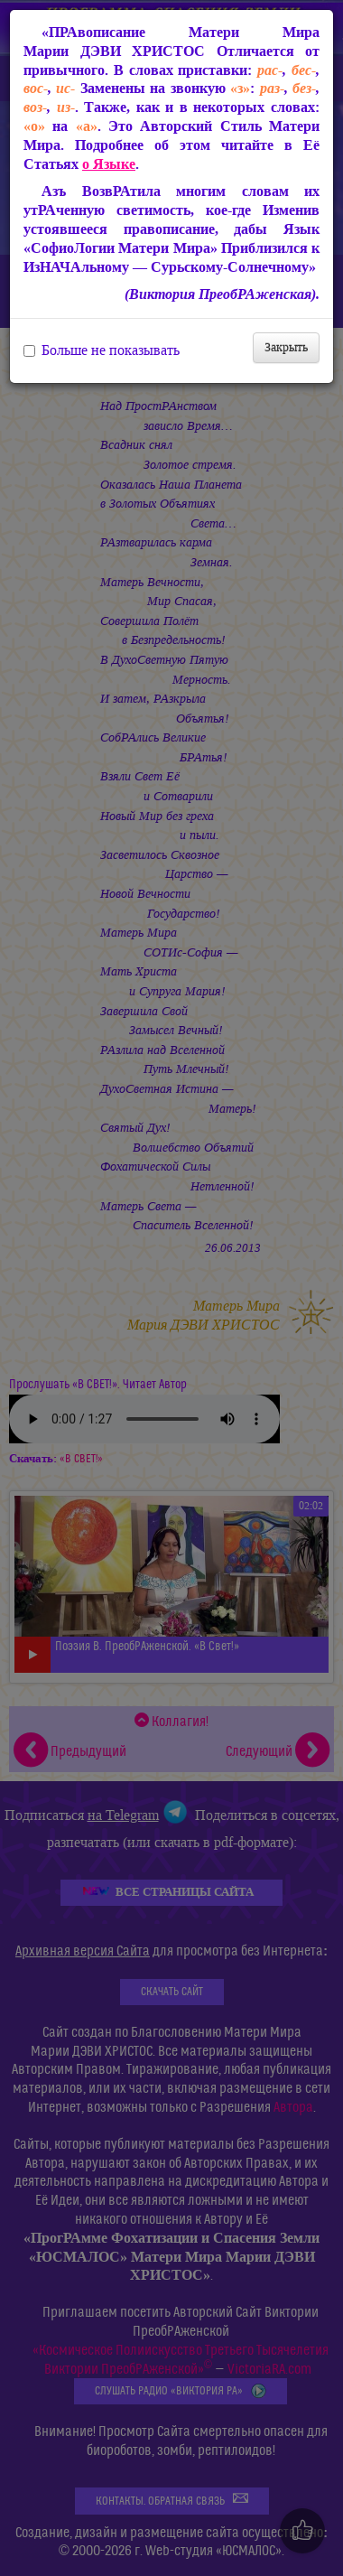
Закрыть (286, 347)
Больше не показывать (101, 350)
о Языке (108, 163)
